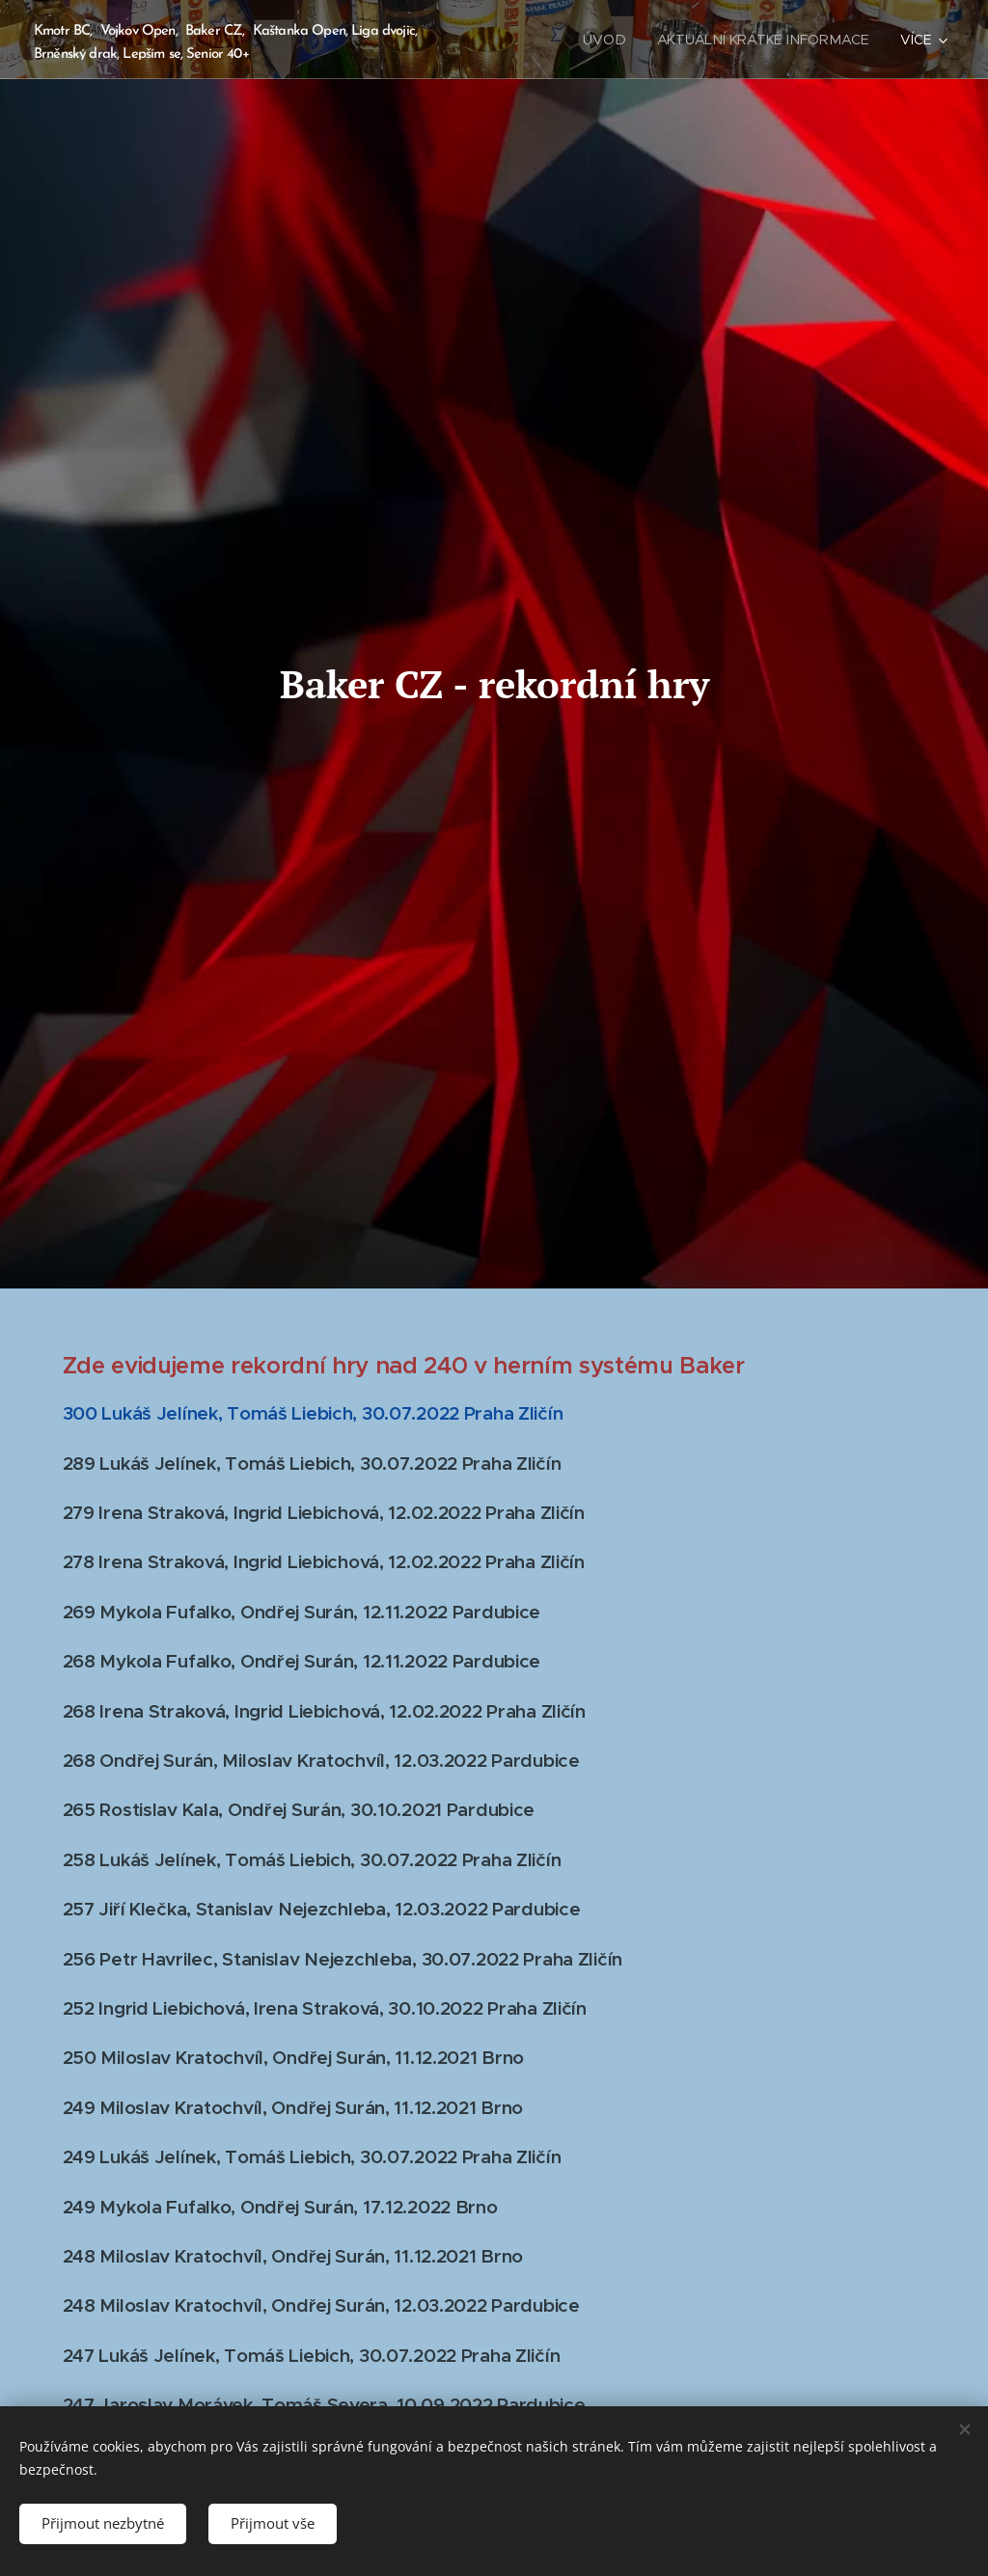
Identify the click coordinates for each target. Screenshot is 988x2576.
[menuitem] (612, 39)
